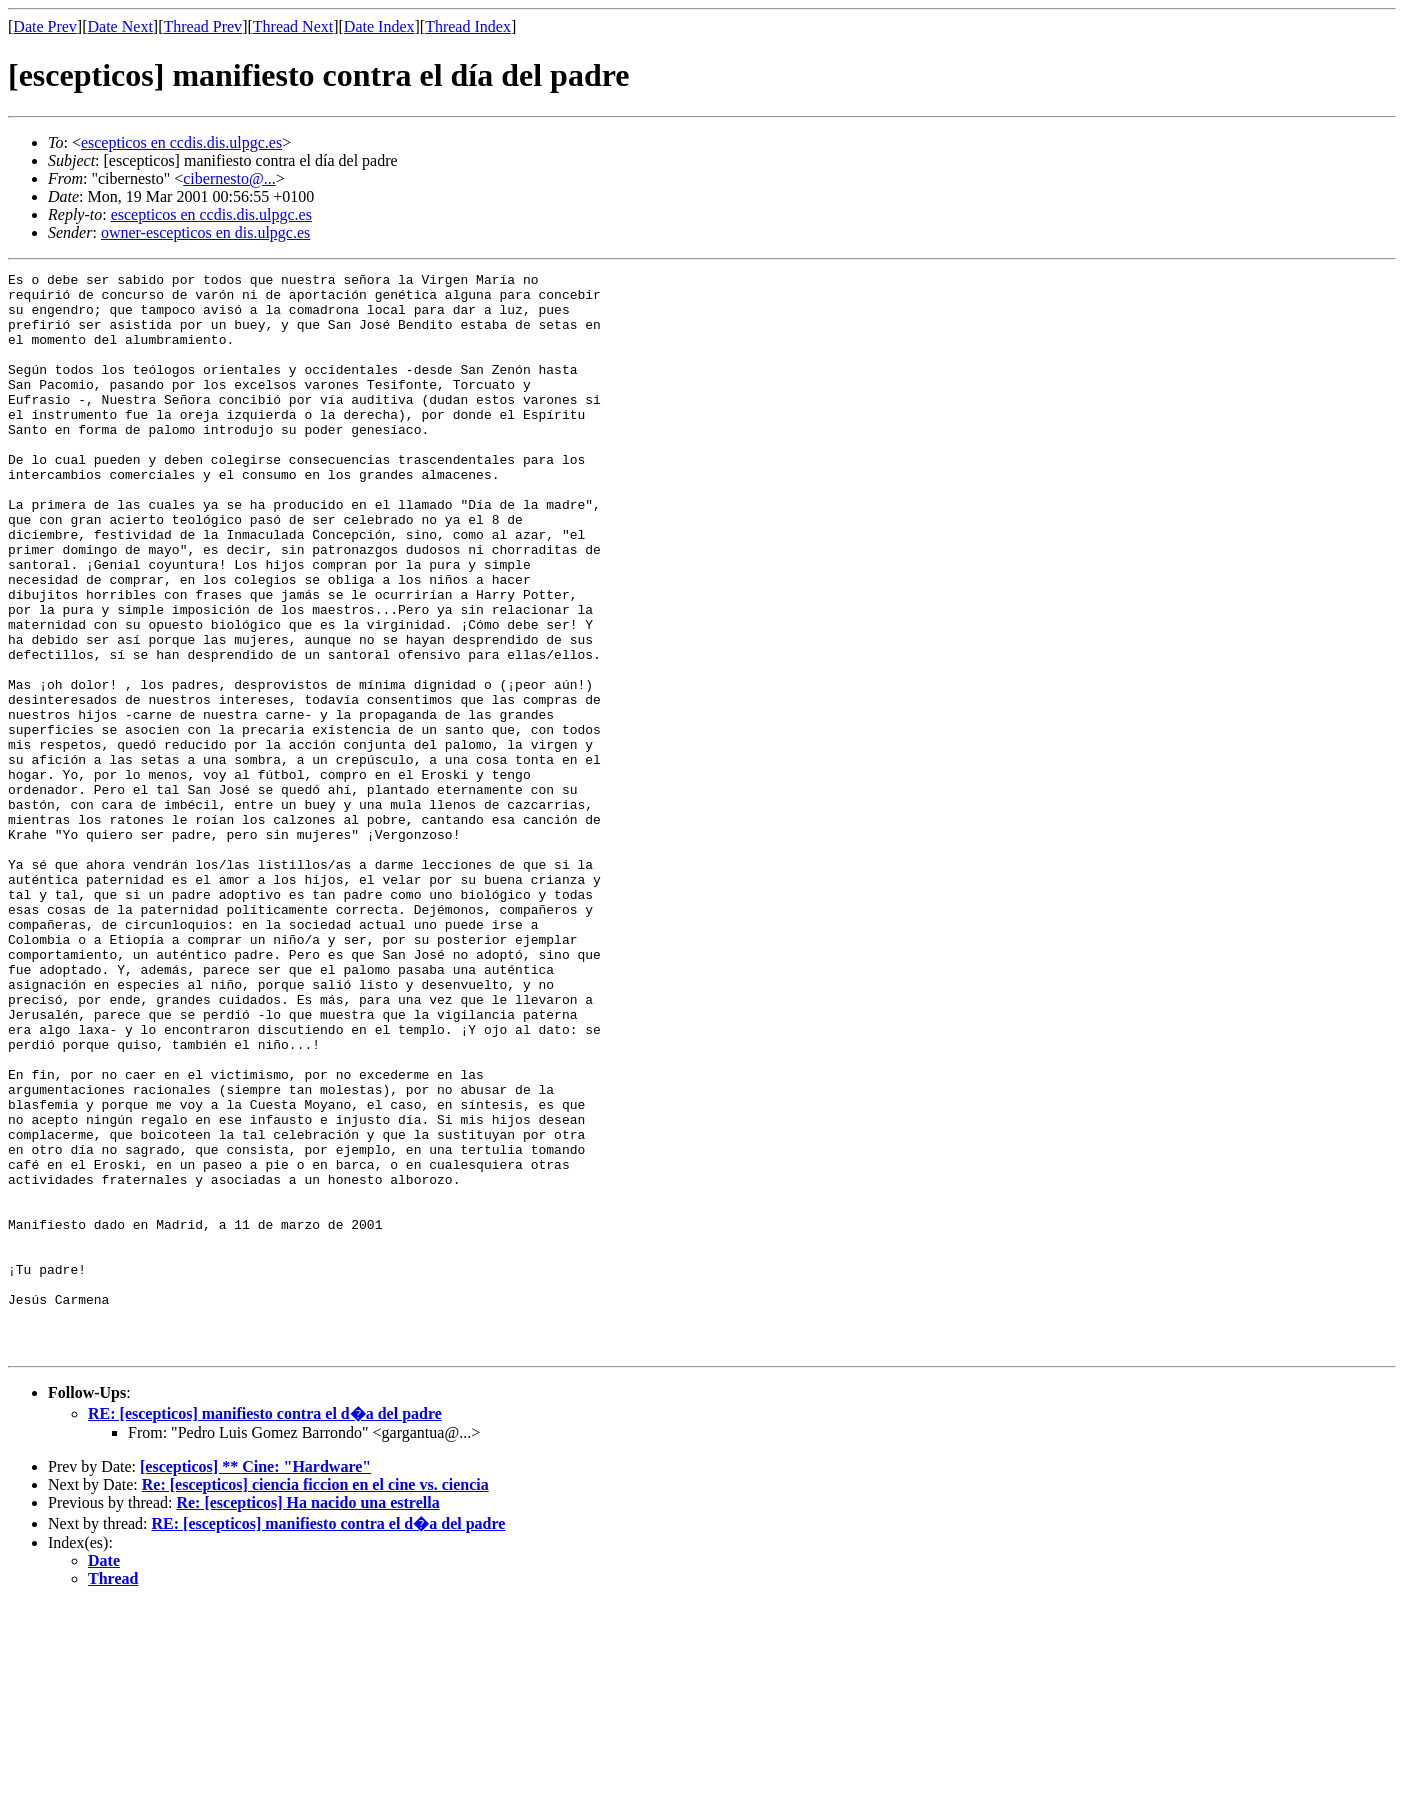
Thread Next (293, 26)
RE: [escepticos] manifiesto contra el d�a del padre (265, 1629)
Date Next (120, 26)
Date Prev (45, 26)
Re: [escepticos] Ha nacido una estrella (307, 1718)
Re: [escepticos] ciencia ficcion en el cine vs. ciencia (315, 1700)
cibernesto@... (229, 178)
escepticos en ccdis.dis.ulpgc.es (181, 142)
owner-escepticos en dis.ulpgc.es (205, 232)
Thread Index (468, 26)
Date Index (379, 26)
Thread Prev (202, 26)
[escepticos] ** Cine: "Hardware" (255, 1682)
